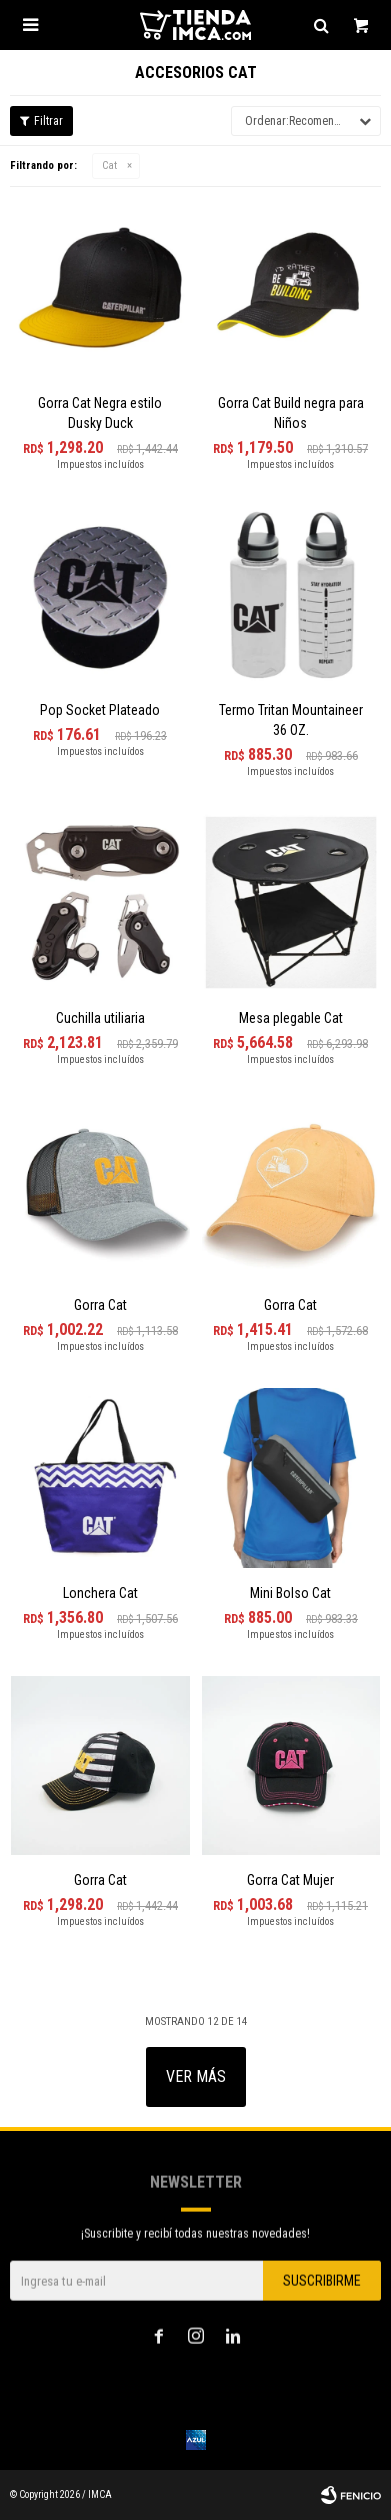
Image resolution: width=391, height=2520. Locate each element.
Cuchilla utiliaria (100, 1018)
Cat (109, 165)
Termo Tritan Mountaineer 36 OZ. (291, 720)
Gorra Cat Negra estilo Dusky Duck (100, 413)
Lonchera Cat (100, 1593)
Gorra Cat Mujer (290, 1880)
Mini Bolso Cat (290, 1593)
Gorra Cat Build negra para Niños (291, 413)
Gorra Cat (100, 1305)
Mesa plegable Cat (291, 1018)
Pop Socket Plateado (100, 710)
